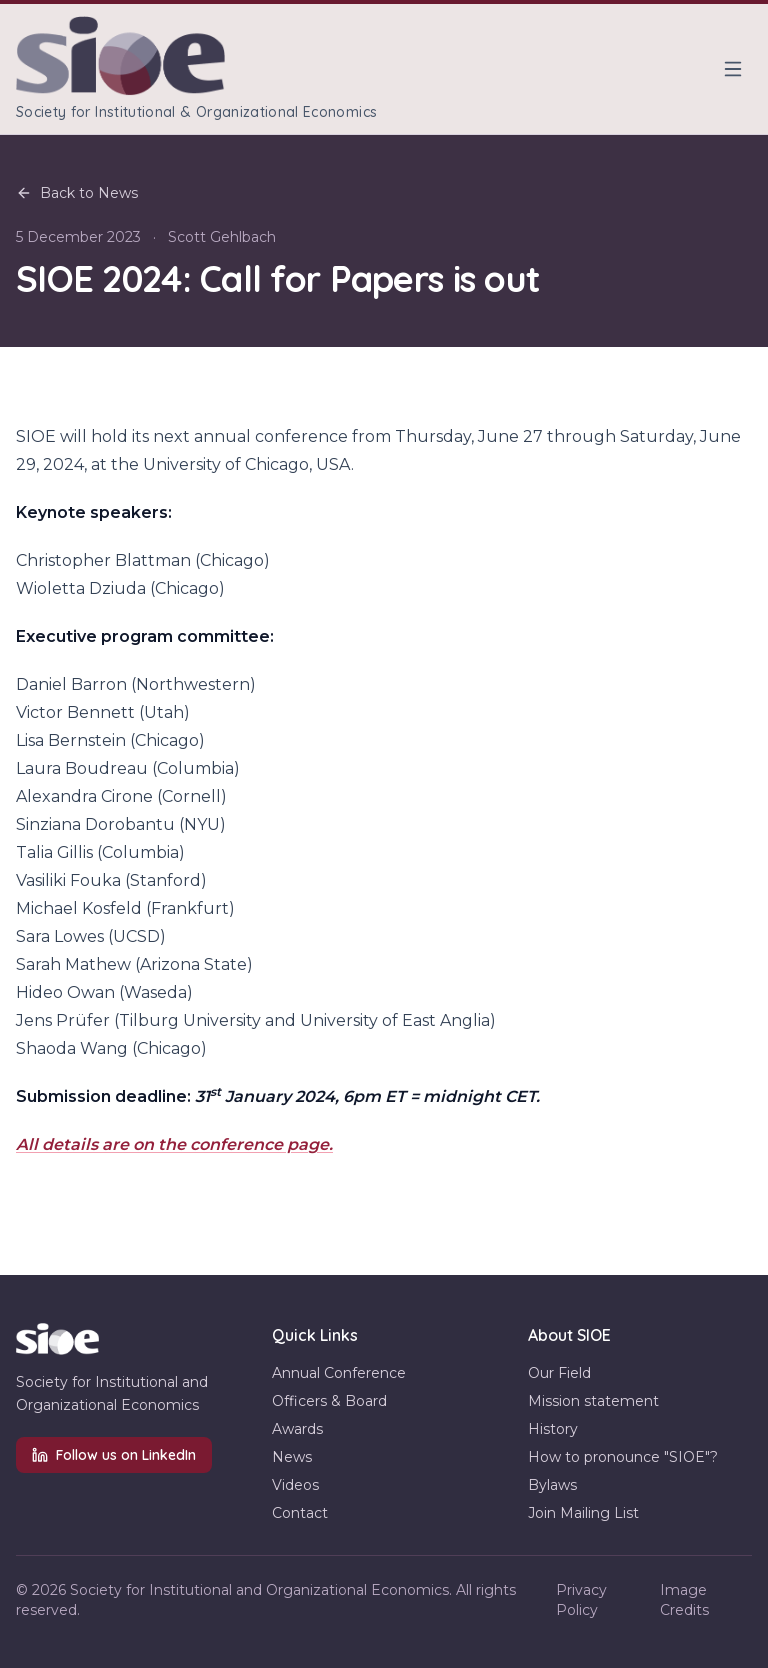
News (292, 1457)
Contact (300, 1513)
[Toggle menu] (733, 69)
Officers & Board (329, 1401)
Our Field (559, 1373)
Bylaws (552, 1485)
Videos (295, 1485)
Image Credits (684, 1600)
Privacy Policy (581, 1600)
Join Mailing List (583, 1513)
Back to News (77, 193)
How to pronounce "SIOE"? (623, 1457)
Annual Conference (339, 1373)
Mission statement (593, 1401)
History (553, 1429)
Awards (297, 1429)
